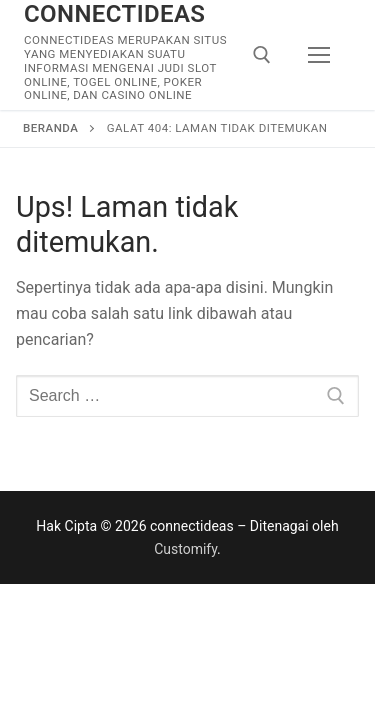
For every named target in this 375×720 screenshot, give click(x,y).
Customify (185, 549)
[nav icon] (319, 55)
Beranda (50, 128)
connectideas (114, 14)
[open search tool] (262, 55)
